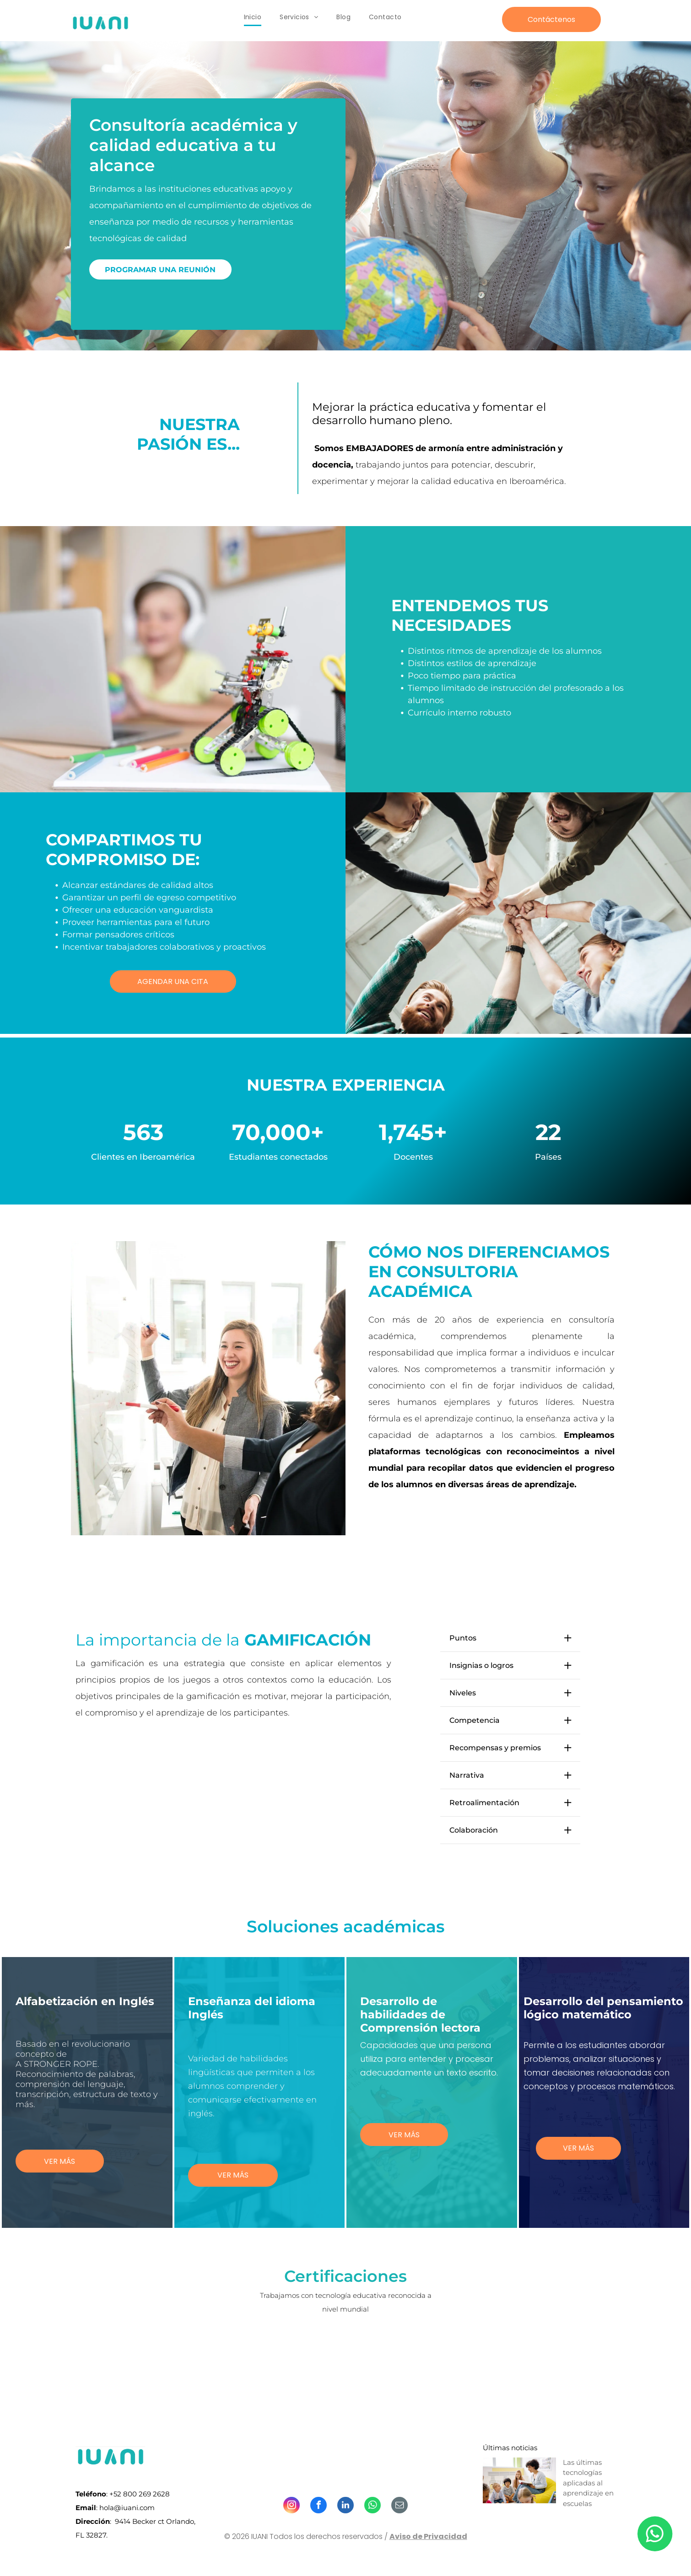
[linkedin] (345, 2506)
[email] (399, 2506)
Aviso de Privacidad (428, 2536)
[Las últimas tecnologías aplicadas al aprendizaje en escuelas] (519, 2480)
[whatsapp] (372, 2506)
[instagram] (291, 2506)
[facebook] (318, 2506)
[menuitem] (253, 17)
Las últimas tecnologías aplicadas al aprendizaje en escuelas (588, 2483)
